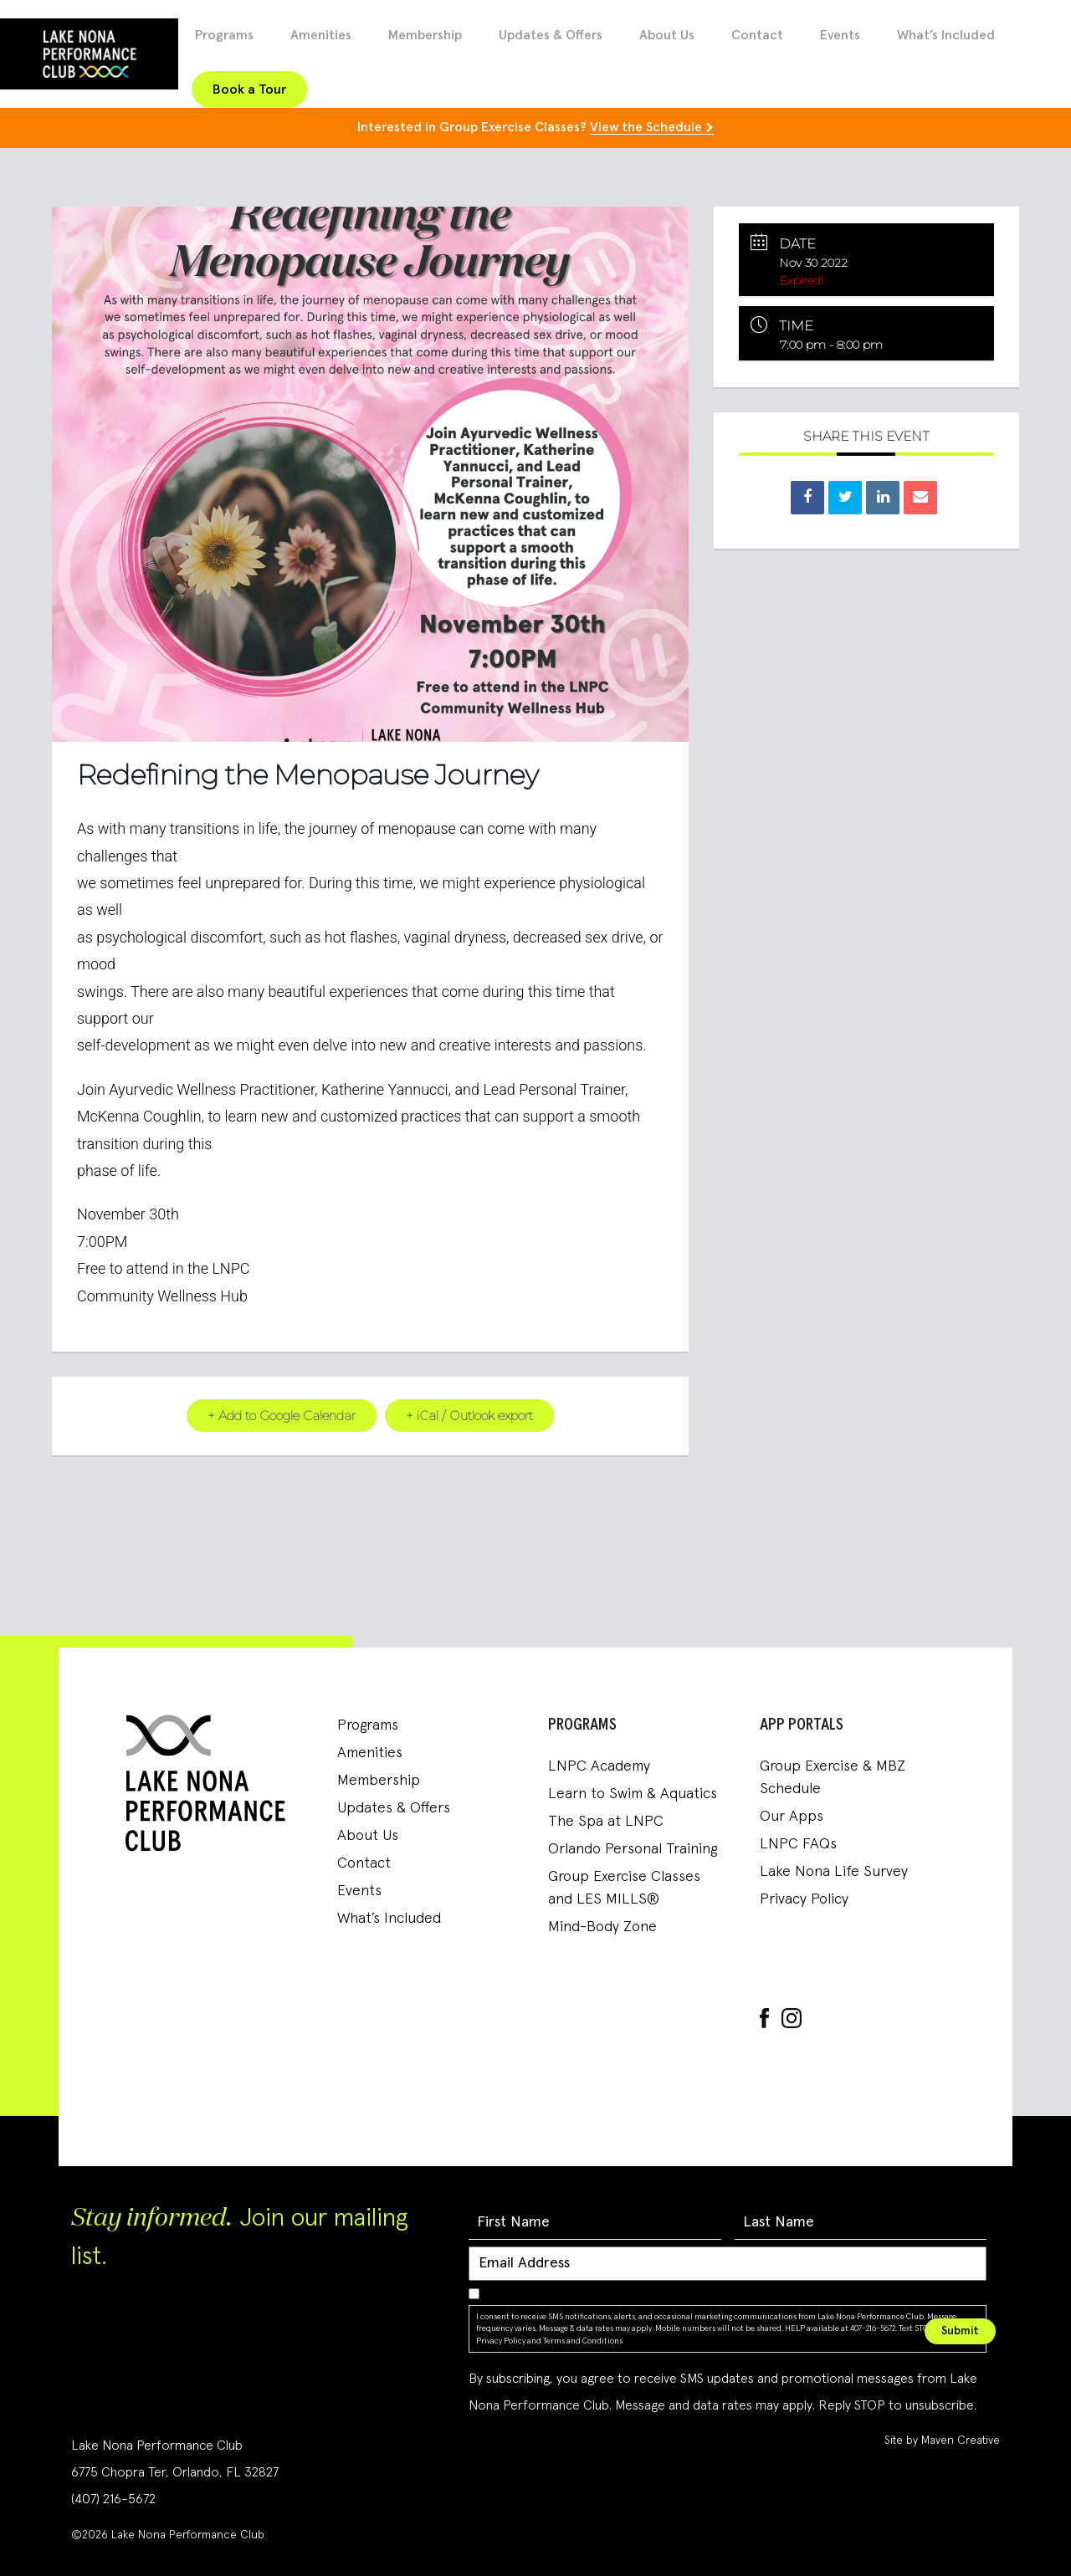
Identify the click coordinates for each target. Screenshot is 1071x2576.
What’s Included (946, 35)
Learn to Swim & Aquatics (632, 1793)
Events (840, 35)
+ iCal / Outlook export (469, 1415)
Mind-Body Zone (602, 1926)
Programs (224, 35)
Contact (757, 35)
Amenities (320, 35)
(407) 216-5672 (113, 2498)
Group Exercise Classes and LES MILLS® (624, 1887)
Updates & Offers (550, 35)
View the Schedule (646, 127)
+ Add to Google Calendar (282, 1415)
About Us (666, 35)
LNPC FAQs (798, 1843)
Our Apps (791, 1815)
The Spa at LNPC (606, 1820)
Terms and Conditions (583, 2340)
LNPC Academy (599, 1765)
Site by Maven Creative (942, 2440)
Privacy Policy (804, 1898)
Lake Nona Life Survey (834, 1870)
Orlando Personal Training (632, 1848)
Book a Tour (249, 89)
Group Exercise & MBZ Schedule (832, 1777)
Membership (425, 35)
